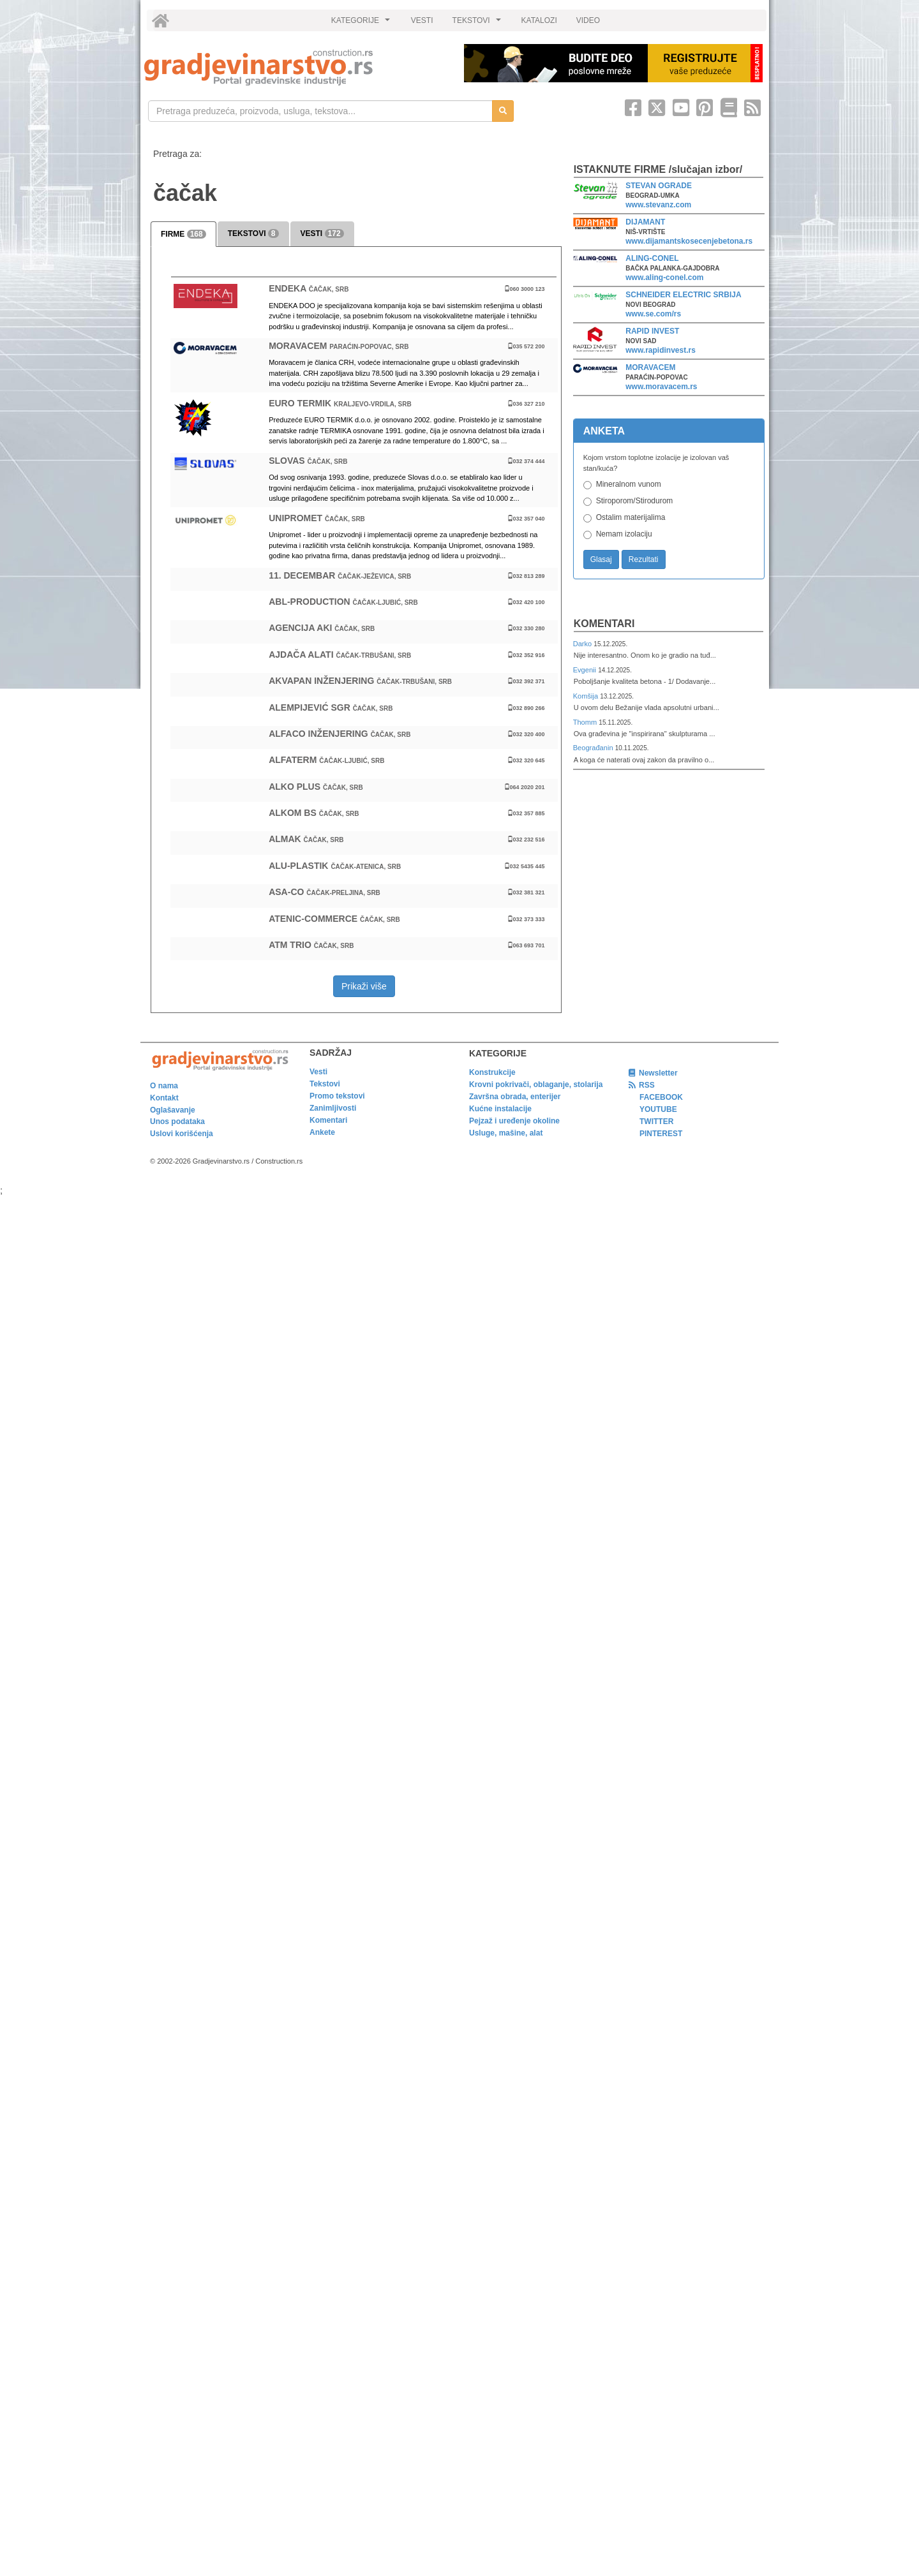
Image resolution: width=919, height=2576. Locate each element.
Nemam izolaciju (624, 533)
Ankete (322, 1132)
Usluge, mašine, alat (505, 1133)
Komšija (587, 696)
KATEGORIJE (362, 23)
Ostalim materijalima (631, 517)
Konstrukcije (492, 1072)
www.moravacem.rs (661, 386)
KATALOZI (539, 20)
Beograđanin (594, 747)
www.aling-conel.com (664, 277)
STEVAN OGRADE (658, 185)
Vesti (318, 1071)
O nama (164, 1085)
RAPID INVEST (652, 331)
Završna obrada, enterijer (514, 1096)
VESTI (422, 20)
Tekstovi (325, 1083)
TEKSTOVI (478, 23)
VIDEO (588, 20)
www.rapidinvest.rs (660, 350)
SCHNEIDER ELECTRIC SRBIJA (683, 294)
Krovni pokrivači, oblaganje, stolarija (535, 1084)
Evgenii (585, 670)
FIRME (183, 234)
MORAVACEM (650, 367)
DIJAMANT (645, 222)
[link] (295, 67)
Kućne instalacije (500, 1108)
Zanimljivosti (333, 1108)
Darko (583, 644)
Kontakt (164, 1097)
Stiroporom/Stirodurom (634, 500)
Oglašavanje (172, 1110)
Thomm (586, 722)
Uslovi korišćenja (181, 1133)
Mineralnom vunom (628, 484)
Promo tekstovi (337, 1096)
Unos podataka (177, 1121)
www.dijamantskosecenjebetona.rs (688, 241)
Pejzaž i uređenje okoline (514, 1120)
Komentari (604, 623)
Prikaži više (364, 986)
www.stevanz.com (658, 204)
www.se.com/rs (653, 313)
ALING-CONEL (651, 258)
